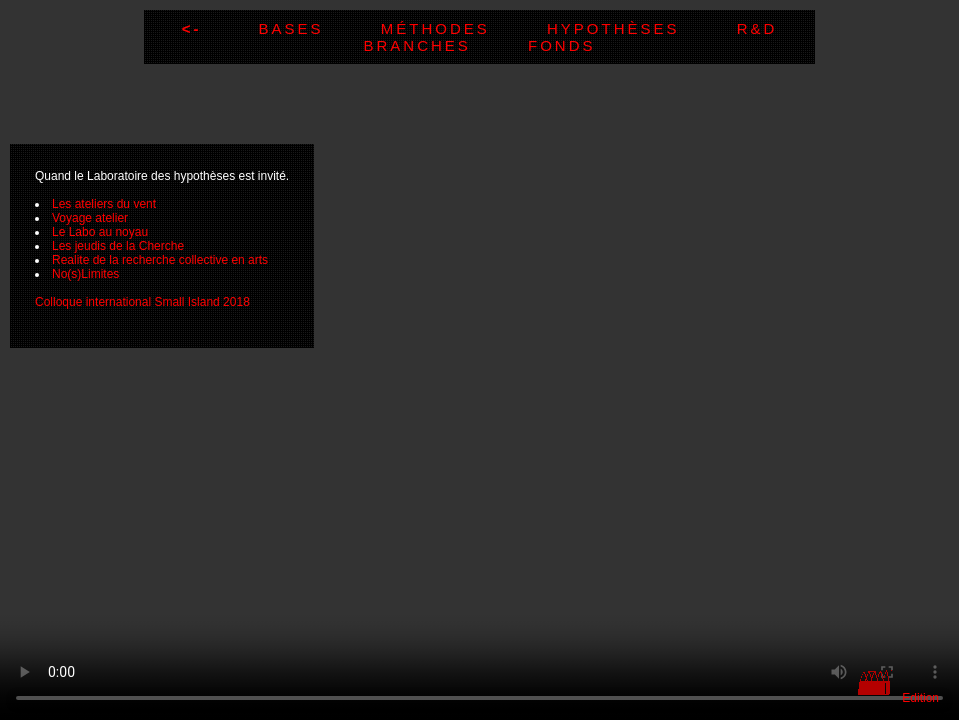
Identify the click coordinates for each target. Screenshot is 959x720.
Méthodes (464, 28)
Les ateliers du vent (104, 204)
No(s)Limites (85, 274)
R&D (757, 28)
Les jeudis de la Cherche (118, 246)
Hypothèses (642, 28)
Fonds (562, 45)
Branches (445, 45)
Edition (920, 698)
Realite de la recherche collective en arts (160, 260)
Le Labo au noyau (100, 232)
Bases (320, 28)
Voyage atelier (90, 218)
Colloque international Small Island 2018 (142, 302)
